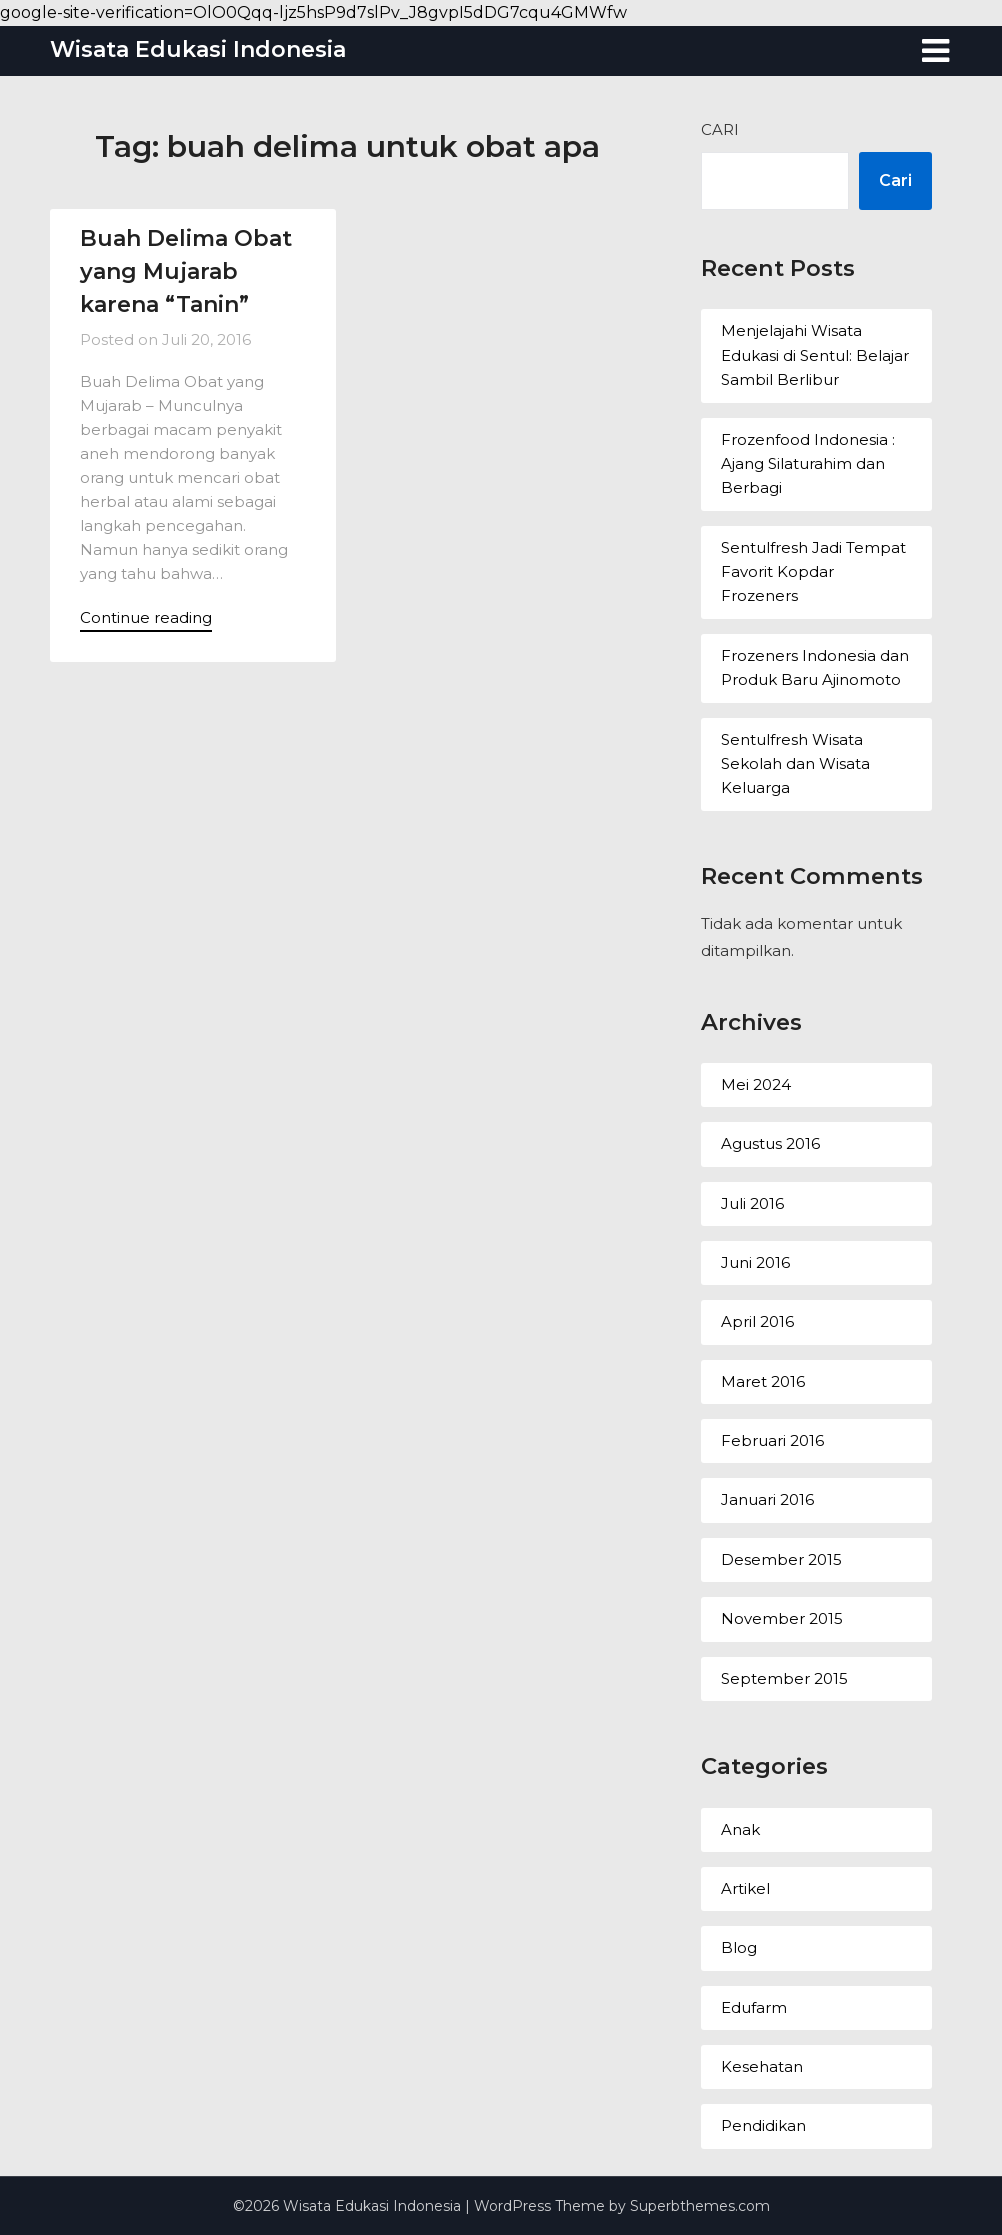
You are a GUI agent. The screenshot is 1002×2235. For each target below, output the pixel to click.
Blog (739, 1947)
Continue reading (146, 617)
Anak (740, 1829)
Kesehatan (762, 2066)
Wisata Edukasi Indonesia (198, 49)
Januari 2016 (767, 1499)
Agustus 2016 (770, 1143)
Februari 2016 (772, 1440)
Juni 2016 (755, 1262)
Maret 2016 (763, 1381)
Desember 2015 (781, 1559)
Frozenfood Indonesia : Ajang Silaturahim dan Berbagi (808, 464)
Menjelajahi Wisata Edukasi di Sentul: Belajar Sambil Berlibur (815, 355)
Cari (720, 129)
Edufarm (754, 2007)
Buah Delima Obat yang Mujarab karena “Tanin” (186, 271)
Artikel (745, 1888)
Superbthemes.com (700, 2206)
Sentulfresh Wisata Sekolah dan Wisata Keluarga (795, 764)
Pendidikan (763, 2125)
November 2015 (782, 1618)
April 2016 (757, 1321)
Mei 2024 (756, 1084)
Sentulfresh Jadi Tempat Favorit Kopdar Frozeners (813, 572)
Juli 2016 (752, 1203)
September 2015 (784, 1678)
